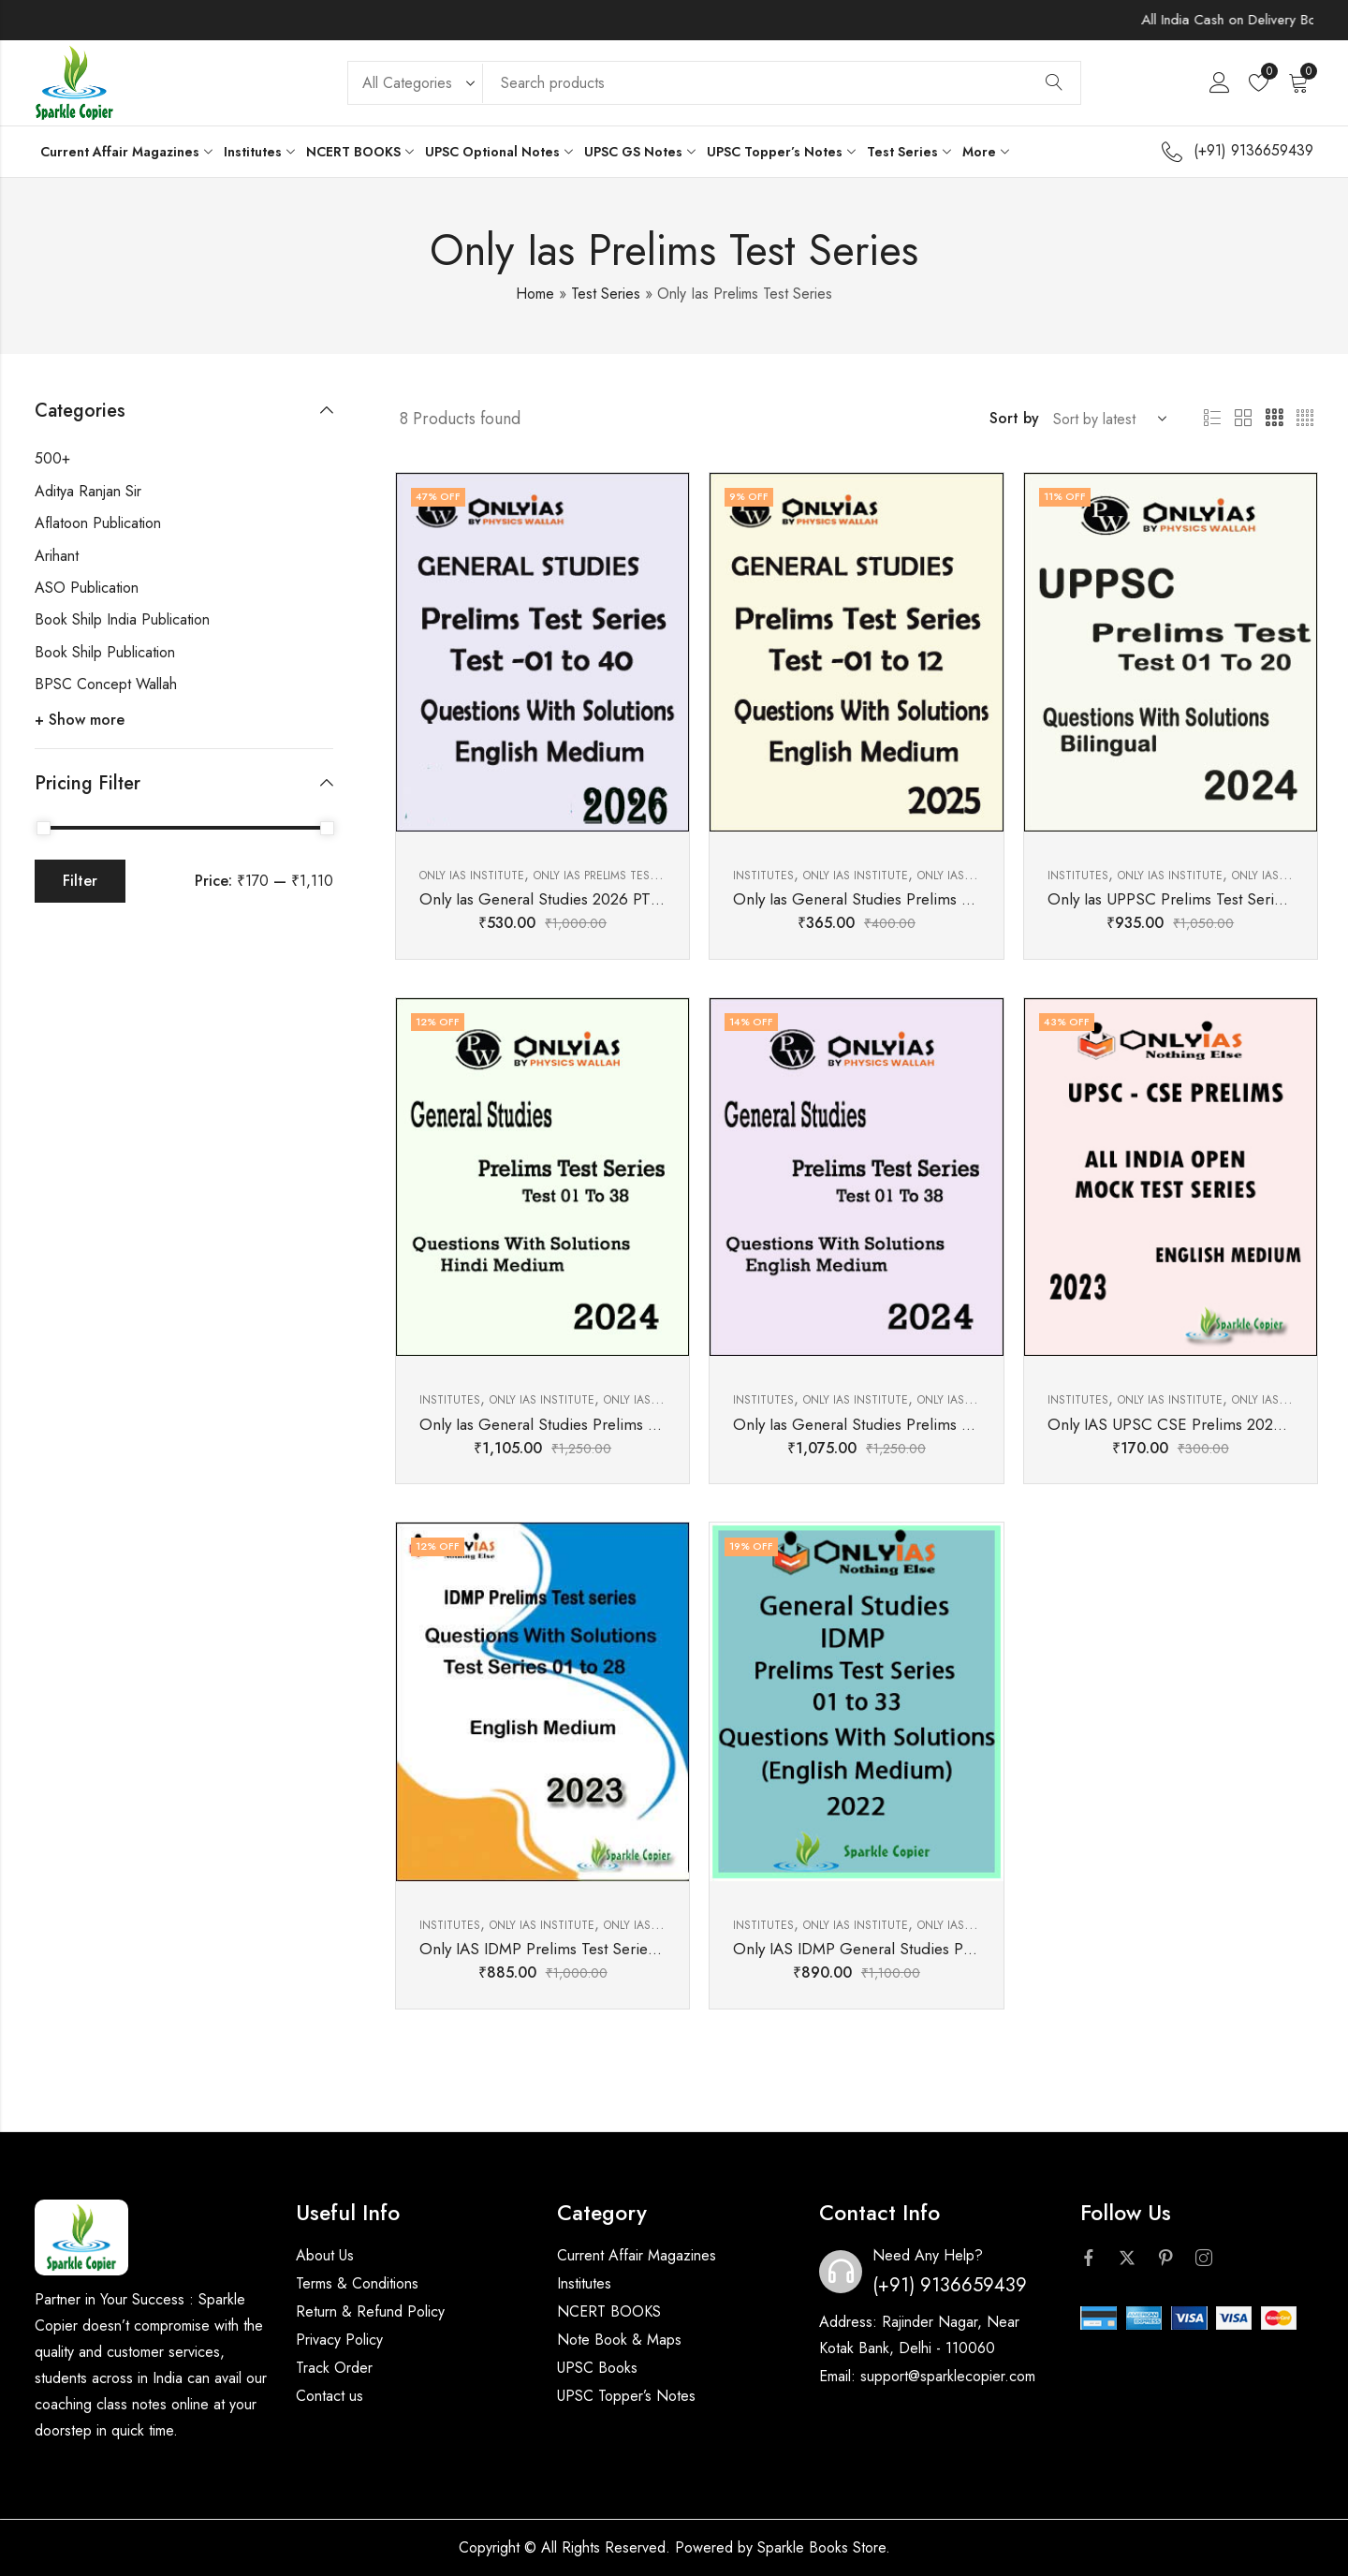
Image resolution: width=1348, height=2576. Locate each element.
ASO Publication (87, 587)
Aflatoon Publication (98, 523)
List (1212, 419)
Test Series (605, 293)
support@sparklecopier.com (947, 2376)
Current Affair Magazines (636, 2255)
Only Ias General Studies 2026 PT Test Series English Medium (630, 899)
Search (1054, 83)
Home (535, 293)
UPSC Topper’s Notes (626, 2396)
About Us (325, 2255)
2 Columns (1243, 419)
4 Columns (1305, 419)
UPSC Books (597, 2367)
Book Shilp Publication (105, 652)
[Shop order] (1106, 418)
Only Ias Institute (471, 875)
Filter (80, 880)
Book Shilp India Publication (122, 619)
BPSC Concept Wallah (106, 684)
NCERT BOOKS (609, 2311)
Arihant (57, 556)
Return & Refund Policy (370, 2311)
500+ (52, 458)
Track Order (334, 2367)
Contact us (329, 2396)
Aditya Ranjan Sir (88, 491)
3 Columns (1274, 419)
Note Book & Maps (619, 2339)
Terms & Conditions (357, 2283)
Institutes (763, 875)
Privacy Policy (339, 2339)
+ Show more (80, 719)
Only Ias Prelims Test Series (615, 875)
